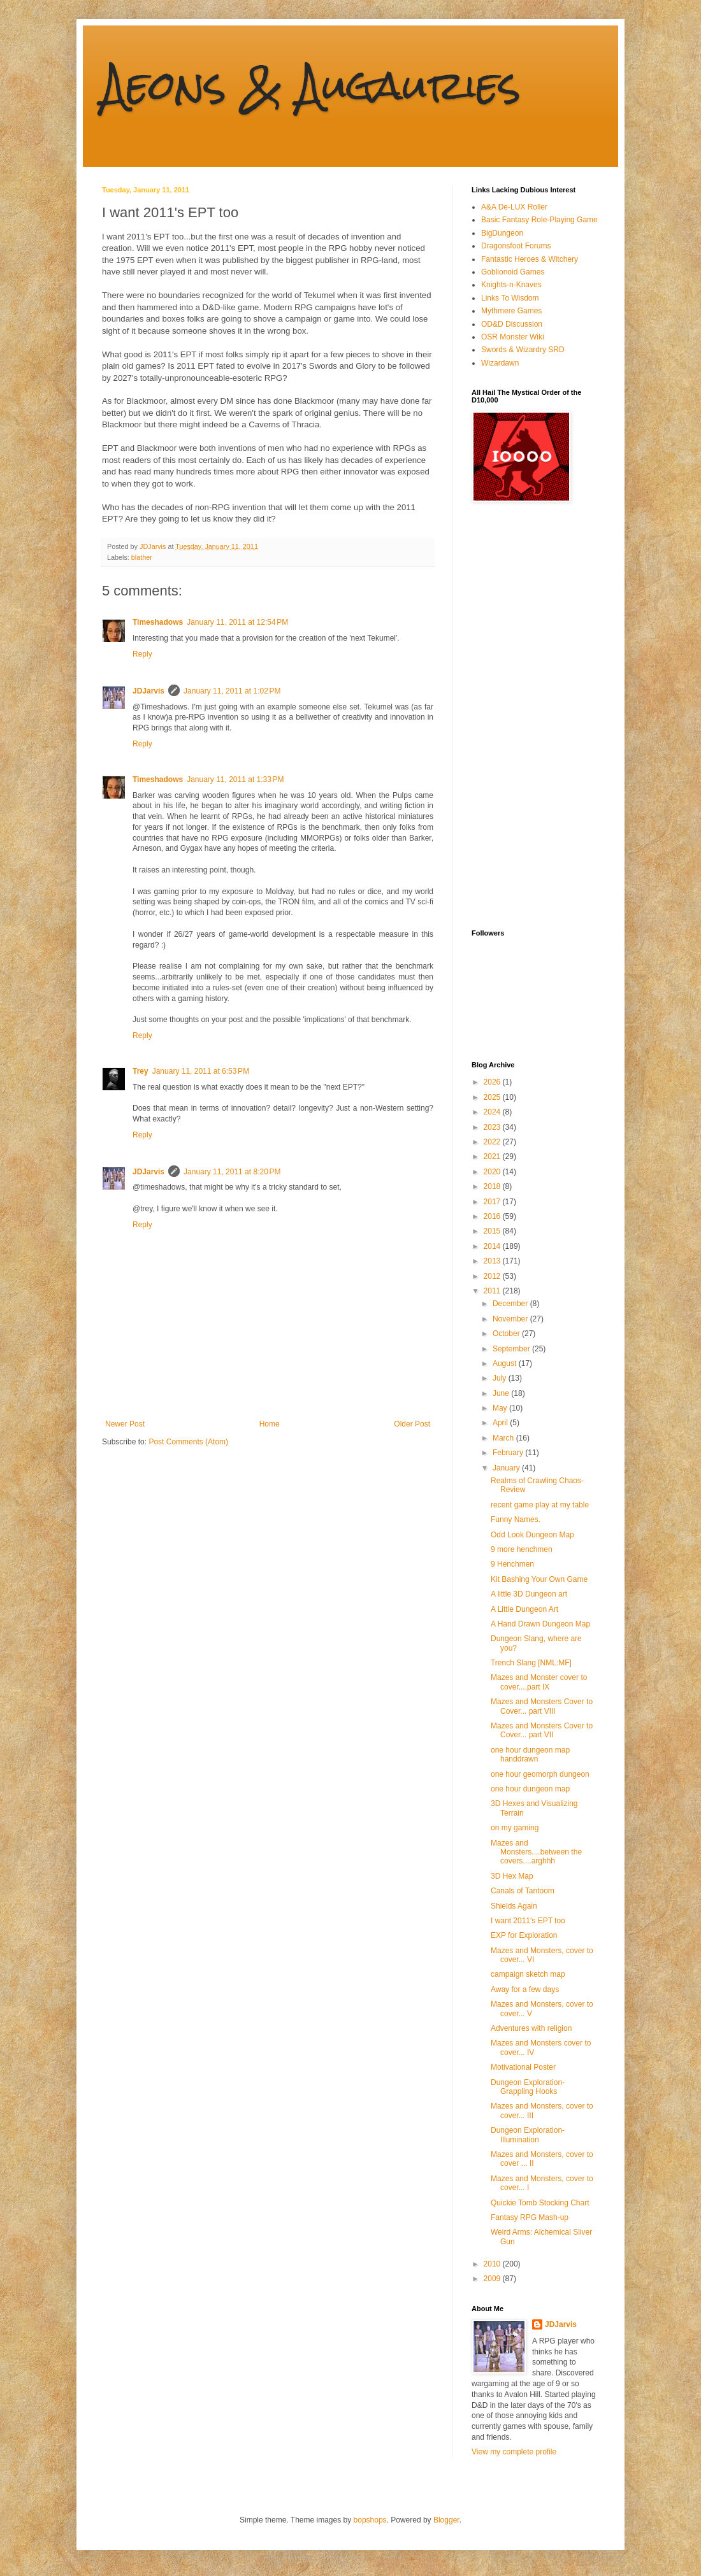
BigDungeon (502, 233)
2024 (493, 1111)
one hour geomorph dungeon (540, 1774)
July (501, 1378)
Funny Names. (515, 1519)
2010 (493, 2263)
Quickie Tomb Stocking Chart (540, 2202)
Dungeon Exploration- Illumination (528, 2135)
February (509, 1452)
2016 (493, 1216)
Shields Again (514, 1906)
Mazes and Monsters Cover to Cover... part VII (542, 1730)
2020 (493, 1171)
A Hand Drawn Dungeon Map (540, 1623)
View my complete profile (514, 2451)
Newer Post (125, 1424)
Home (269, 1424)
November (511, 1318)
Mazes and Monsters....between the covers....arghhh (536, 1852)
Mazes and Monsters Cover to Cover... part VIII (542, 1706)
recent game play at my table (540, 1504)
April (501, 1422)
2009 (493, 2278)
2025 (493, 1097)
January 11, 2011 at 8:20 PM (232, 1171)
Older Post (412, 1424)
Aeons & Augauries (311, 85)
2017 (493, 1201)
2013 (493, 1260)
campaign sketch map (528, 1974)
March (504, 1438)
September (512, 1348)
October (507, 1333)
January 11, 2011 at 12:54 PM (237, 622)
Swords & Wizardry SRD (523, 349)
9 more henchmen (522, 1549)
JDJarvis (148, 691)
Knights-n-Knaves (511, 284)
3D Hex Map (512, 1876)
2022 (493, 1141)
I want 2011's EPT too (528, 1920)
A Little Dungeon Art (524, 1609)
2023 (493, 1127)
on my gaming (514, 1827)
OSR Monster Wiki (512, 336)
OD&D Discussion (511, 324)
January (507, 1467)
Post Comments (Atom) (188, 1441)
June (502, 1393)
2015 (493, 1231)
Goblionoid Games (512, 271)
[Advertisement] (523, 716)
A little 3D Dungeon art (529, 1594)
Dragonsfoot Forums (516, 245)
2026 (493, 1082)
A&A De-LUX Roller (514, 207)
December (511, 1303)
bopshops (370, 2520)
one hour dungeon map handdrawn (530, 1754)
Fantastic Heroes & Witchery (529, 259)
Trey (140, 1071)
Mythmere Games (511, 310)
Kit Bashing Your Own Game (539, 1579)
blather (141, 557)
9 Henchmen (512, 1564)
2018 (493, 1186)
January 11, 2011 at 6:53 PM (200, 1071)
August (506, 1363)
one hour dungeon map (530, 1788)
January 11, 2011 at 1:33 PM (235, 779)
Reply (142, 654)
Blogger (446, 2520)
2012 (493, 1276)
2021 (493, 1156)
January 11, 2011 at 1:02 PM (232, 691)
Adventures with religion (531, 2028)
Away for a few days (525, 1989)
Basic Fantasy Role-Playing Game (539, 219)
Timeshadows (158, 622)
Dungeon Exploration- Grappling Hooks (528, 2087)
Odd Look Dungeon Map (532, 1534)
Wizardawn (500, 363)
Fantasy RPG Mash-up (529, 2217)
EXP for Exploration (524, 1935)
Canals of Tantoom (522, 1890)
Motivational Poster (523, 2067)
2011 (493, 1290)
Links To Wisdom (509, 298)
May (501, 1408)
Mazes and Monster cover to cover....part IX (539, 1682)
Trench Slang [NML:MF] (531, 1662)
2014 (493, 1246)
